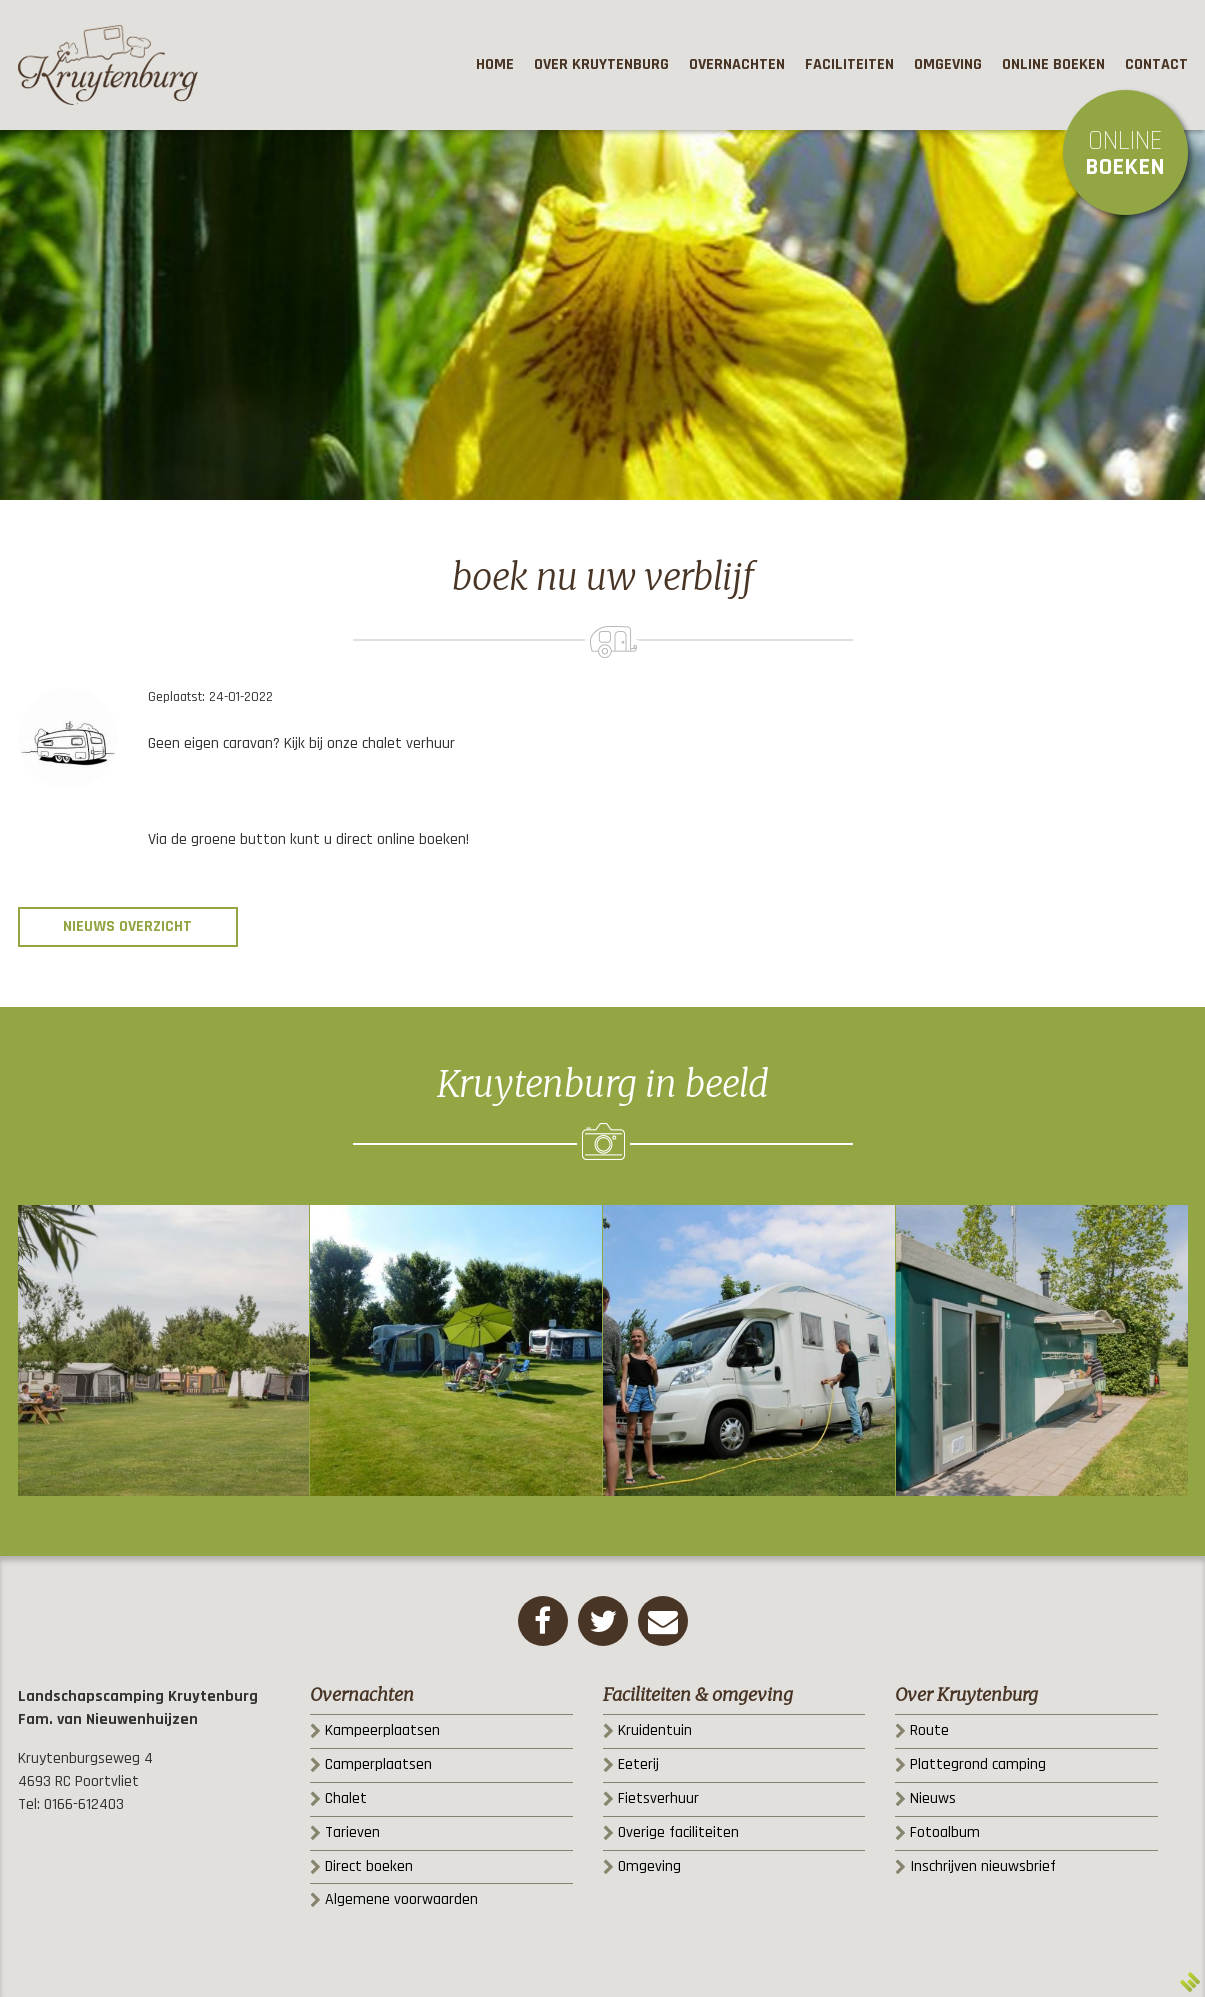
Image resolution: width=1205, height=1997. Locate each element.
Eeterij (638, 1764)
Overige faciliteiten (678, 1832)
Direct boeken (369, 1866)
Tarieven (352, 1832)
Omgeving (649, 1866)
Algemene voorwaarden (401, 1899)
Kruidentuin (655, 1730)
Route (929, 1730)
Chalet (346, 1798)
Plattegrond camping (978, 1764)
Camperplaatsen (378, 1764)
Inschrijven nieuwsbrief (983, 1866)
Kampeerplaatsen (382, 1730)
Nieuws (933, 1798)
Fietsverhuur (658, 1798)
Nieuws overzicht (127, 926)
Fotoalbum (945, 1832)
